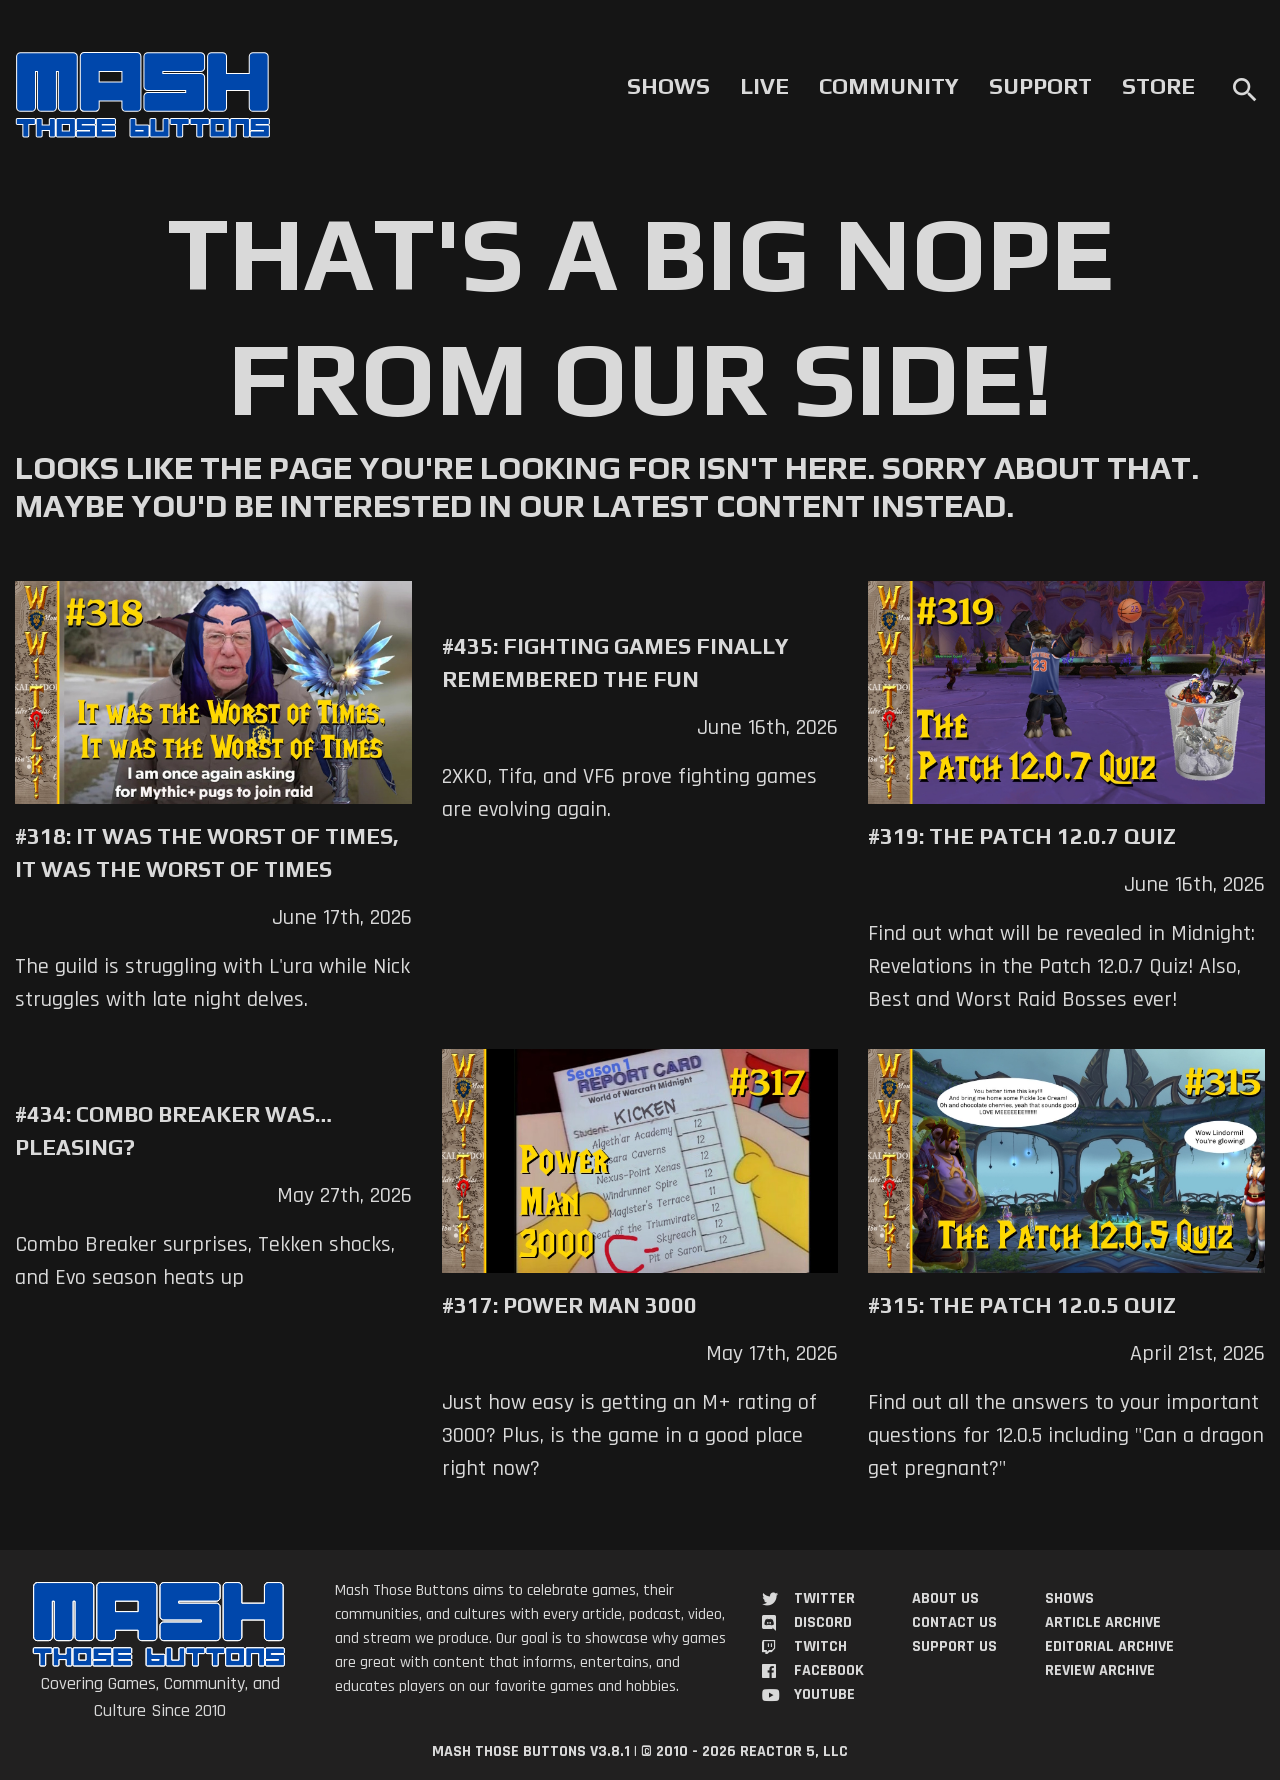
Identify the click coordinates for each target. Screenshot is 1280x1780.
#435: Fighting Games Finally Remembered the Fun (615, 662)
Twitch (820, 1646)
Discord (823, 1622)
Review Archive (1100, 1670)
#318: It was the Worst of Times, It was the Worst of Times (207, 852)
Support (1040, 86)
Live (764, 86)
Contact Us (954, 1622)
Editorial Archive (1109, 1646)
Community (889, 86)
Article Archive (1103, 1622)
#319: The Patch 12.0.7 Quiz (1022, 836)
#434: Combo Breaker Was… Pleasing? (173, 1130)
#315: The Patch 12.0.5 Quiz (1022, 1305)
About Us (945, 1598)
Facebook (829, 1670)
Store (1158, 86)
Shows (668, 86)
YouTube (824, 1694)
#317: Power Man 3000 (569, 1305)
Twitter (824, 1598)
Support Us (954, 1646)
